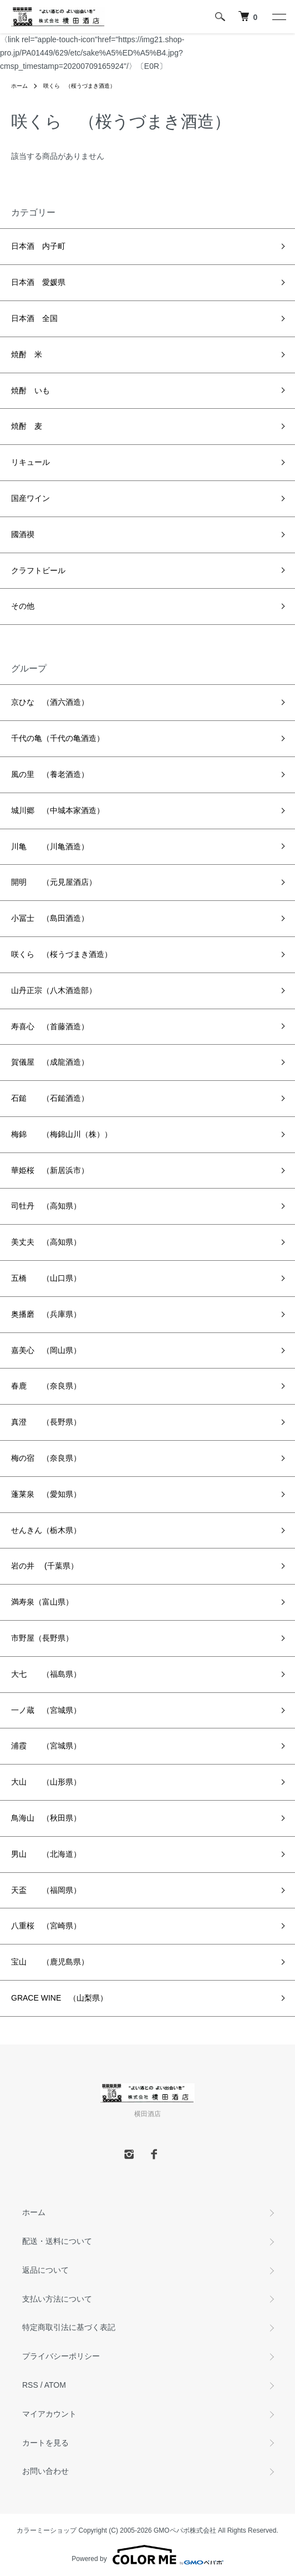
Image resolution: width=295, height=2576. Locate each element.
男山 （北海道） (46, 1854)
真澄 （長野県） (46, 1421)
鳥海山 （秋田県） (46, 1817)
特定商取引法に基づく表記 (68, 2327)
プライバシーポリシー (61, 2356)
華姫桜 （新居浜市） (50, 1170)
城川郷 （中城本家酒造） (57, 810)
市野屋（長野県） (42, 1637)
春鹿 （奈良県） (46, 1385)
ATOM (55, 2384)
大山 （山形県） (46, 1781)
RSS (30, 2384)
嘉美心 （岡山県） (46, 1350)
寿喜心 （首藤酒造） (50, 1026)
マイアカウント (49, 2413)
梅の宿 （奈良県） (46, 1458)
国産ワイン (30, 498)
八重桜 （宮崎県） (46, 1925)
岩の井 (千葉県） (44, 1565)
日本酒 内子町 (38, 246)
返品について (45, 2270)
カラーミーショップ (47, 2530)
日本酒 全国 (34, 318)
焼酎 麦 (26, 426)
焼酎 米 (26, 354)
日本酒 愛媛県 (38, 282)
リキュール (30, 462)
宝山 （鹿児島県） (50, 1961)
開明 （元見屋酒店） (53, 882)
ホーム (19, 86)
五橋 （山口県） (46, 1278)
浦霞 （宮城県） (46, 1745)
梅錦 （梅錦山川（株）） (61, 1134)
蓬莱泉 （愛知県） (46, 1494)
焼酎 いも (30, 390)
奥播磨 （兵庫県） (46, 1314)
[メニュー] (278, 16)
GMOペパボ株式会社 (185, 2530)
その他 (22, 606)
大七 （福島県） (46, 1674)
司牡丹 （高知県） (46, 1205)
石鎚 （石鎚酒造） (50, 1098)
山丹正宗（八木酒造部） (53, 990)
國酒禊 (22, 534)
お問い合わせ (45, 2471)
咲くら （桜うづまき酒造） (79, 86)
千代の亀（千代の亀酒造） (57, 738)
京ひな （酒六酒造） (50, 702)
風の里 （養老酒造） (50, 774)
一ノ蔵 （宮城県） (46, 1710)
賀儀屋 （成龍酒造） (50, 1062)
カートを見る (45, 2442)
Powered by (147, 2555)
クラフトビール (38, 570)
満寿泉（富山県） (42, 1601)
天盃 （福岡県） (46, 1890)
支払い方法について (57, 2298)
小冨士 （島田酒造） (50, 918)
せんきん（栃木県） (46, 1530)
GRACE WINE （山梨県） (59, 1997)
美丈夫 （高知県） (46, 1241)
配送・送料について (57, 2241)
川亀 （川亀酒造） (50, 846)
